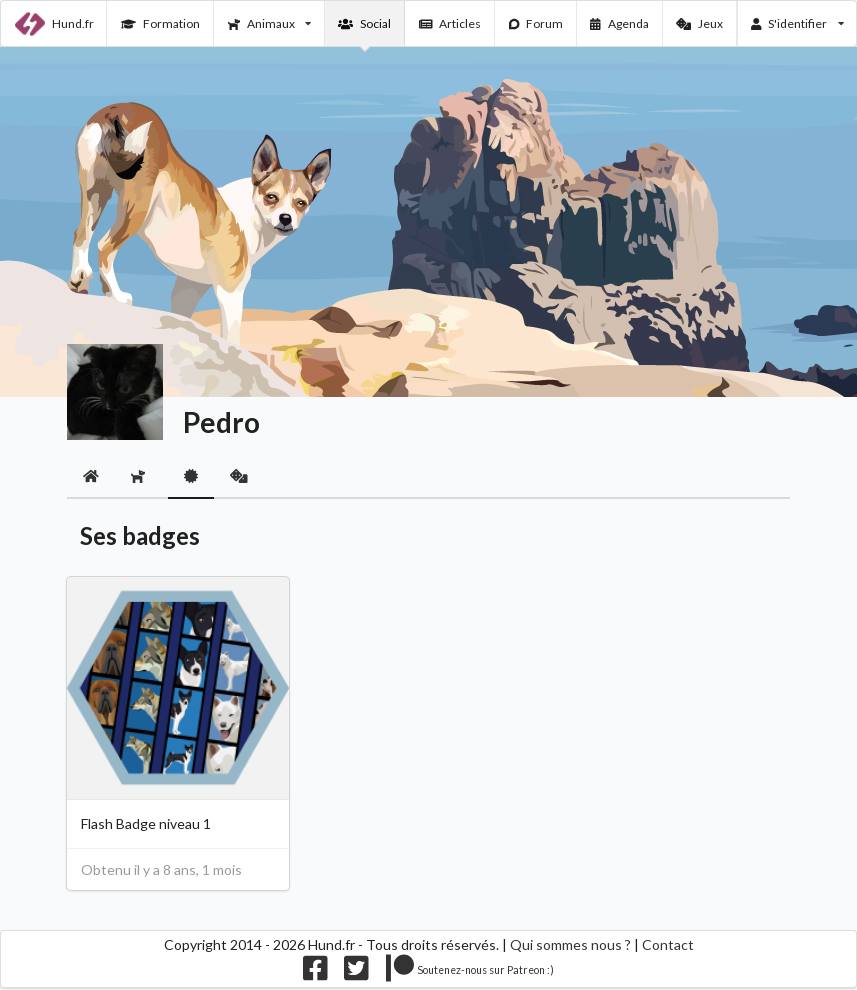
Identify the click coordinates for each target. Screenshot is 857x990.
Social (364, 23)
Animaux (269, 23)
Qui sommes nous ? (570, 944)
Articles (450, 23)
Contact (668, 944)
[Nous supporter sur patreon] (470, 973)
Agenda (619, 23)
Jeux (699, 23)
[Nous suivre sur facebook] (315, 973)
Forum (536, 23)
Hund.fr (54, 24)
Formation (160, 23)
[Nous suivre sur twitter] (356, 973)
